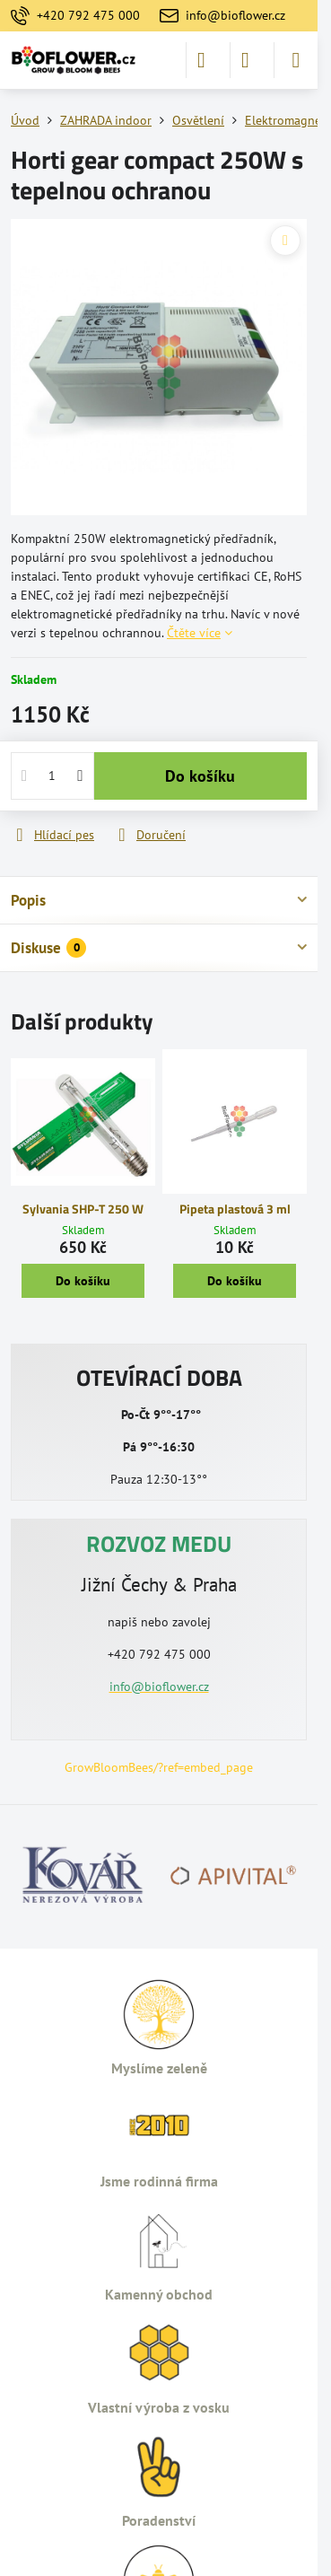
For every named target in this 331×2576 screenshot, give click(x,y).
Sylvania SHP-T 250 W (83, 1208)
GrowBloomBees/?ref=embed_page (159, 1767)
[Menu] (296, 60)
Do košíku (200, 776)
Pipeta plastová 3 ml (235, 1208)
